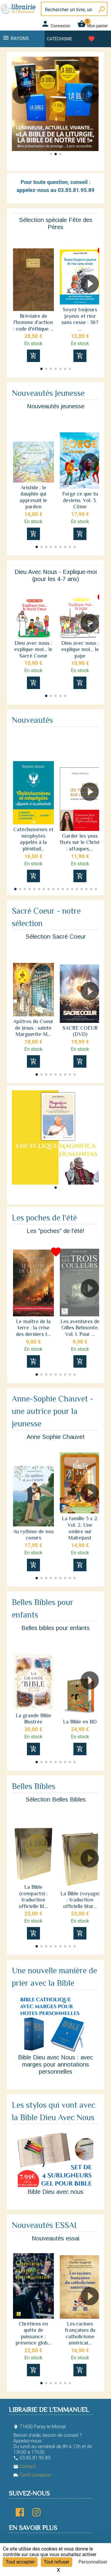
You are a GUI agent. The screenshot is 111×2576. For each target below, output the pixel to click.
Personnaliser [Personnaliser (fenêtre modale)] (92, 2562)
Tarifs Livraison (32, 2475)
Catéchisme (59, 38)
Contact (24, 2466)
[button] (92, 111)
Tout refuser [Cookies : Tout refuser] (56, 2562)
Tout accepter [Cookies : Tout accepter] (20, 2562)
